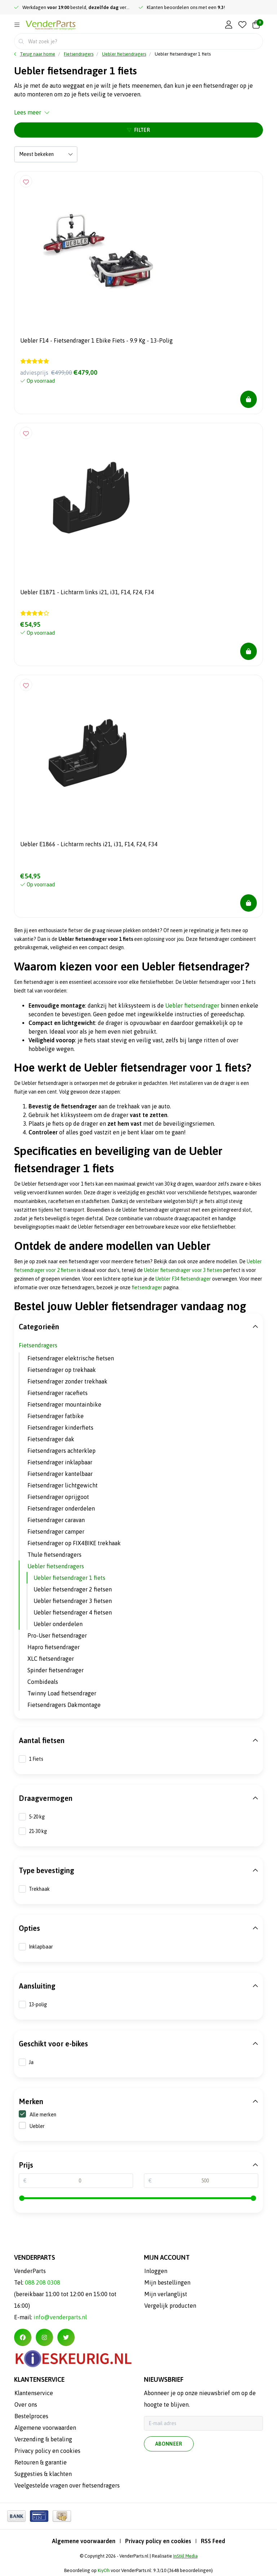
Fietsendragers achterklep (61, 1450)
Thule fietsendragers (54, 1554)
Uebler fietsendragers (55, 1566)
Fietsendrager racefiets (57, 1393)
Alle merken (37, 2114)
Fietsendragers (38, 1345)
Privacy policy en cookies (158, 2541)
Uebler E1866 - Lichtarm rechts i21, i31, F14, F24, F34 (89, 844)
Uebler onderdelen (58, 1624)
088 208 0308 (42, 2282)
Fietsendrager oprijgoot (58, 1497)
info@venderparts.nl (60, 2317)
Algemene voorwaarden (83, 2541)
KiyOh (104, 2570)
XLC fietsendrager (50, 1658)
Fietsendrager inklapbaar (59, 1462)
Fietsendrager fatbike (55, 1416)
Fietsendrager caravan (56, 1520)
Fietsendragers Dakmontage (64, 1705)
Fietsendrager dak (50, 1439)
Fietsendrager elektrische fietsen (70, 1358)
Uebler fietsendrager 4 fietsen (73, 1612)
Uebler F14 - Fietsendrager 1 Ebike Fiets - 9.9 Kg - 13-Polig (96, 340)
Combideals (42, 1681)
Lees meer (32, 112)
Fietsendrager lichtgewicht (62, 1485)
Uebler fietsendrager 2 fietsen (73, 1589)
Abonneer (169, 2444)
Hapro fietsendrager (53, 1647)
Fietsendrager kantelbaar (60, 1474)
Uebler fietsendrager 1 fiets (183, 54)
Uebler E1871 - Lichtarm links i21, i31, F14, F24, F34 (87, 592)
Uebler (37, 2126)
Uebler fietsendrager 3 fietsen (73, 1601)
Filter (138, 130)
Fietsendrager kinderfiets (60, 1427)
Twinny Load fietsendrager (61, 1693)
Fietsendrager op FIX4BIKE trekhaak (74, 1543)
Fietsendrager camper (55, 1531)
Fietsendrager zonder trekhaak (67, 1381)
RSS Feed (213, 2541)
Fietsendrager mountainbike (64, 1404)
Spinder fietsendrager (55, 1670)
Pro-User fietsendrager (57, 1635)
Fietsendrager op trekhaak (61, 1370)
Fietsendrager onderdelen (61, 1508)
